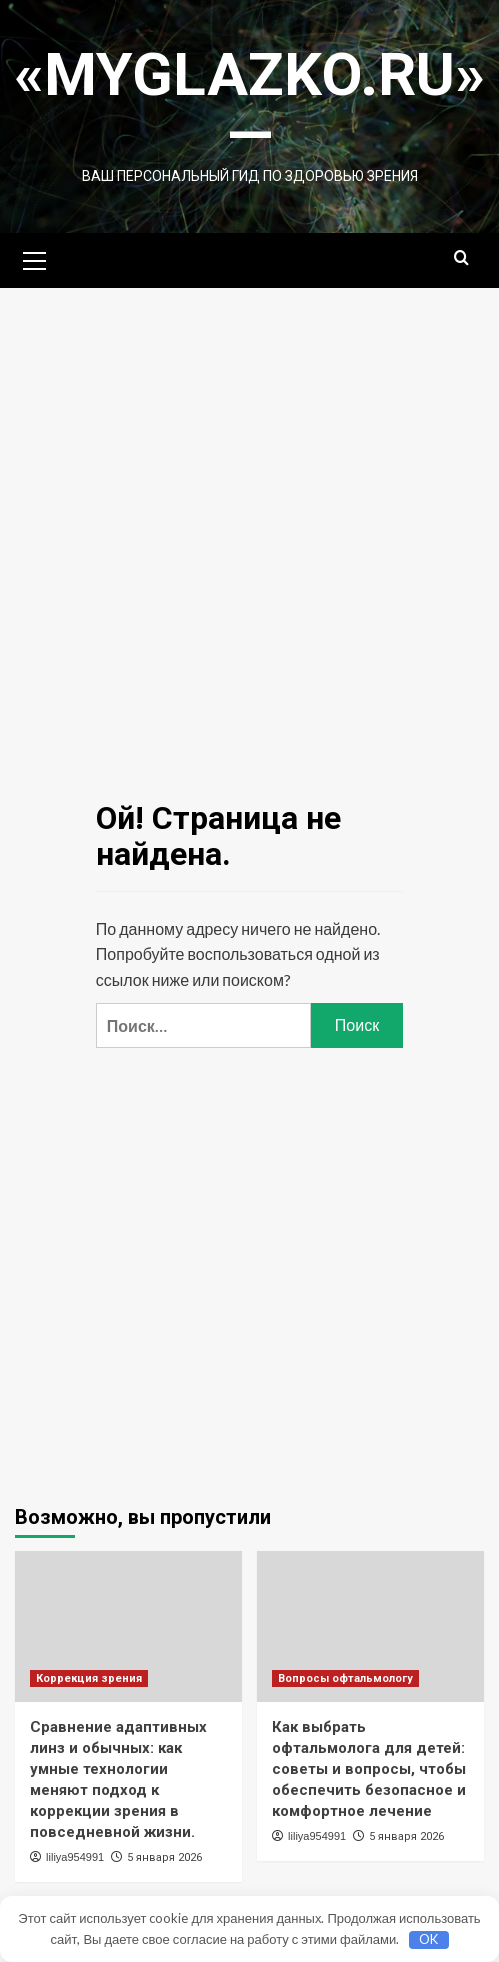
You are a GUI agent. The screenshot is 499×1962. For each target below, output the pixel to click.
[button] (35, 258)
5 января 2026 (164, 1857)
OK (428, 1939)
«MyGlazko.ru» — (249, 104)
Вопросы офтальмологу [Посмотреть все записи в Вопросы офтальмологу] (345, 1678)
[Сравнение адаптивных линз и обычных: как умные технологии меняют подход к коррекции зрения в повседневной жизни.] (128, 1626)
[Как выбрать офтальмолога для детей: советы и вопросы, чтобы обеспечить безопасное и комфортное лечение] (370, 1626)
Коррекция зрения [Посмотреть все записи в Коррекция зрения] (89, 1678)
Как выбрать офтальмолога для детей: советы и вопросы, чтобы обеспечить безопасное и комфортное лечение (369, 1769)
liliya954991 (75, 1857)
